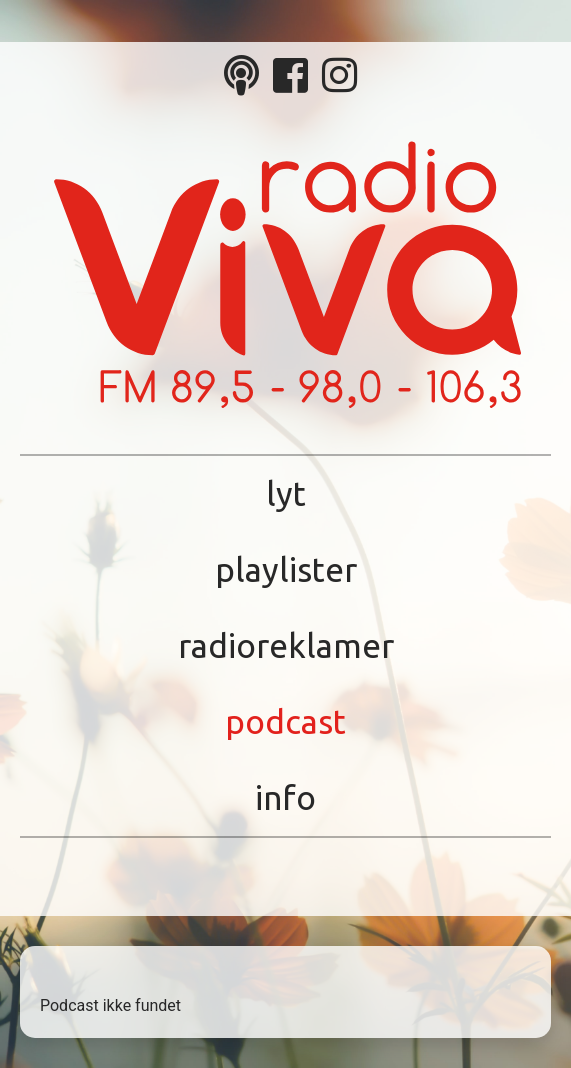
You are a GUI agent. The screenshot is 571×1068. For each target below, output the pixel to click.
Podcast (285, 721)
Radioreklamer (286, 645)
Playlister (286, 569)
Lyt (286, 493)
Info (285, 797)
